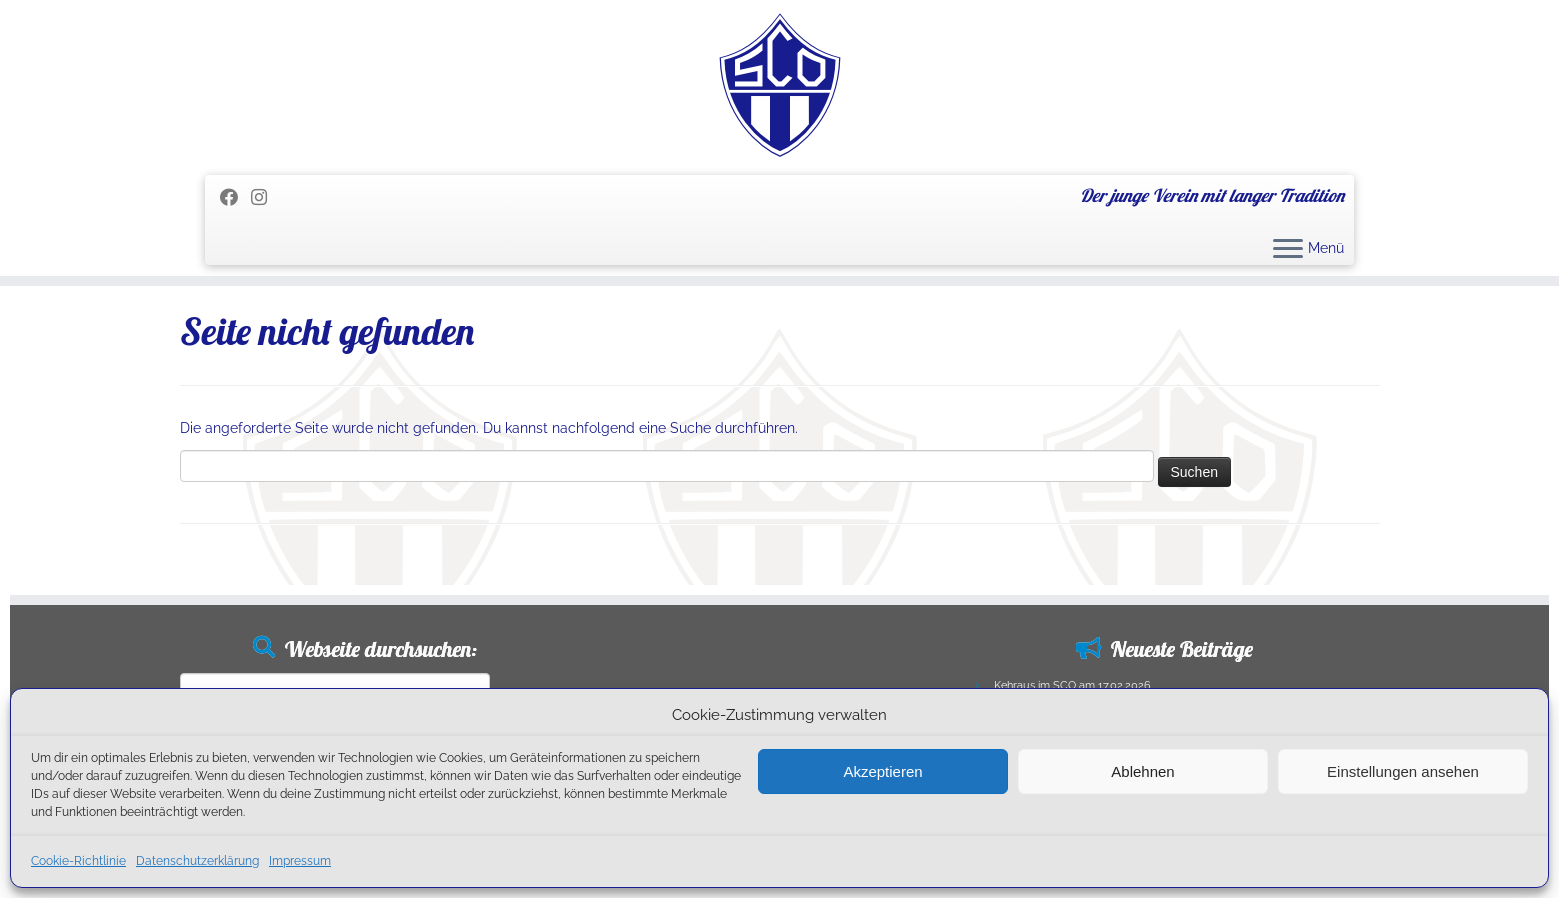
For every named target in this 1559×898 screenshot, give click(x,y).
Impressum (300, 861)
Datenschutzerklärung (197, 861)
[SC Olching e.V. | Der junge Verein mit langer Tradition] (779, 85)
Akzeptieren (882, 771)
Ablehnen (1142, 771)
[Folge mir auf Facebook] (235, 197)
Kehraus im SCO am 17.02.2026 (1072, 685)
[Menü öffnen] (1288, 250)
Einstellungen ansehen (1403, 771)
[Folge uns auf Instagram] (265, 197)
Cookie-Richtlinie (78, 861)
